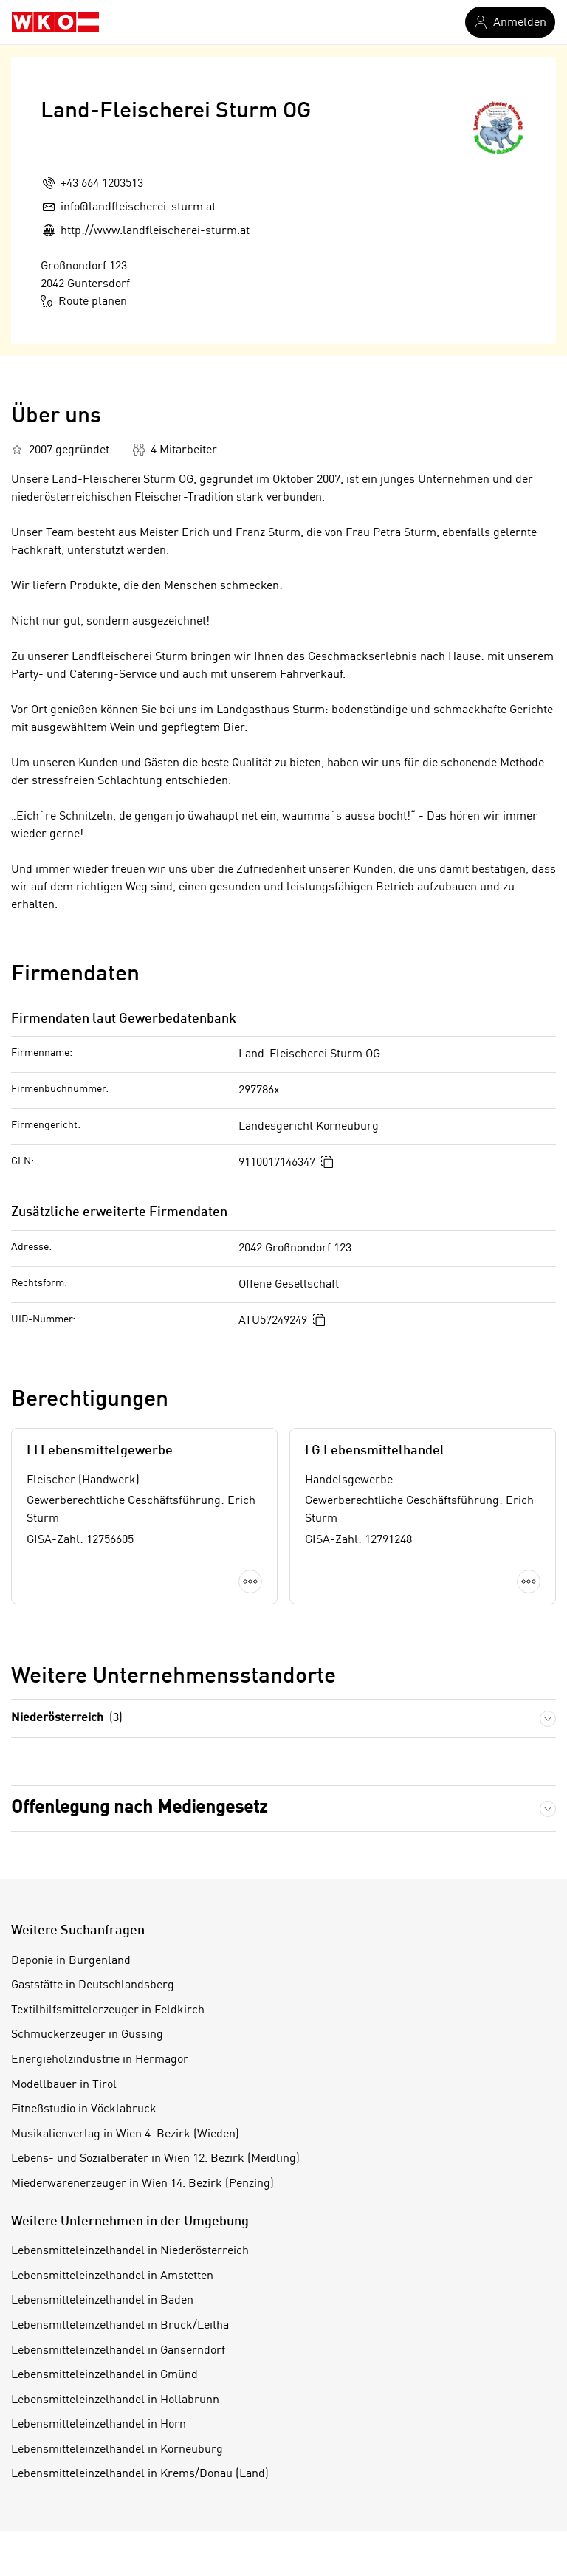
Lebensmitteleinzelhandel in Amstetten (112, 2276)
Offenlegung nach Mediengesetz (139, 1808)
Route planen (84, 301)
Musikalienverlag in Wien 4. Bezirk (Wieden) (125, 2134)
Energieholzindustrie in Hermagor (99, 2060)
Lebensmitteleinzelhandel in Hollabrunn (115, 2400)
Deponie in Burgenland (71, 1961)
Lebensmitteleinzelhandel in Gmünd (104, 2375)
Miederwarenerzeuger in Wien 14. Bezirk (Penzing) (142, 2184)
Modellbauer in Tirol (64, 2085)
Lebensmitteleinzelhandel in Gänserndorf (118, 2351)
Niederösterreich (67, 1718)
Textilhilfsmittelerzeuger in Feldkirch (108, 2010)
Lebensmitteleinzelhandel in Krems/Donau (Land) (140, 2474)
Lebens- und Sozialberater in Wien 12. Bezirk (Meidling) (155, 2159)
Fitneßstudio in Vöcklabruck (84, 2109)
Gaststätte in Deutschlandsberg (92, 1985)
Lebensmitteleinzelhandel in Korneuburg (117, 2450)
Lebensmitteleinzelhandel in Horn (98, 2425)
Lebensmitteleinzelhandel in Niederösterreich (130, 2251)
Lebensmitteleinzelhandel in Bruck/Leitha (120, 2326)
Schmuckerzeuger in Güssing (87, 2035)
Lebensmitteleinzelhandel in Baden (102, 2301)
